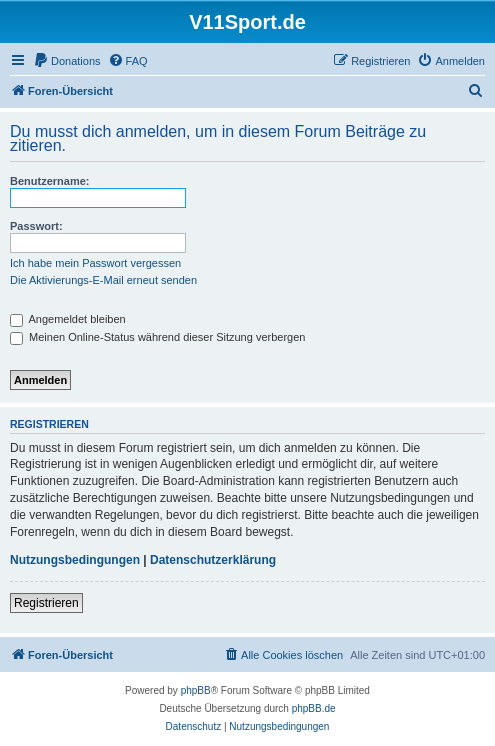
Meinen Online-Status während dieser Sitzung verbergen (157, 337)
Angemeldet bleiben (68, 319)
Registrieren (46, 603)
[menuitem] (67, 61)
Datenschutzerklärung (213, 560)
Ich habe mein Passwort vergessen (95, 263)
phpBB (196, 690)
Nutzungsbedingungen (75, 560)
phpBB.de (314, 708)
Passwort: (36, 226)
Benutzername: (49, 181)
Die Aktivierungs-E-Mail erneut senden (103, 280)
